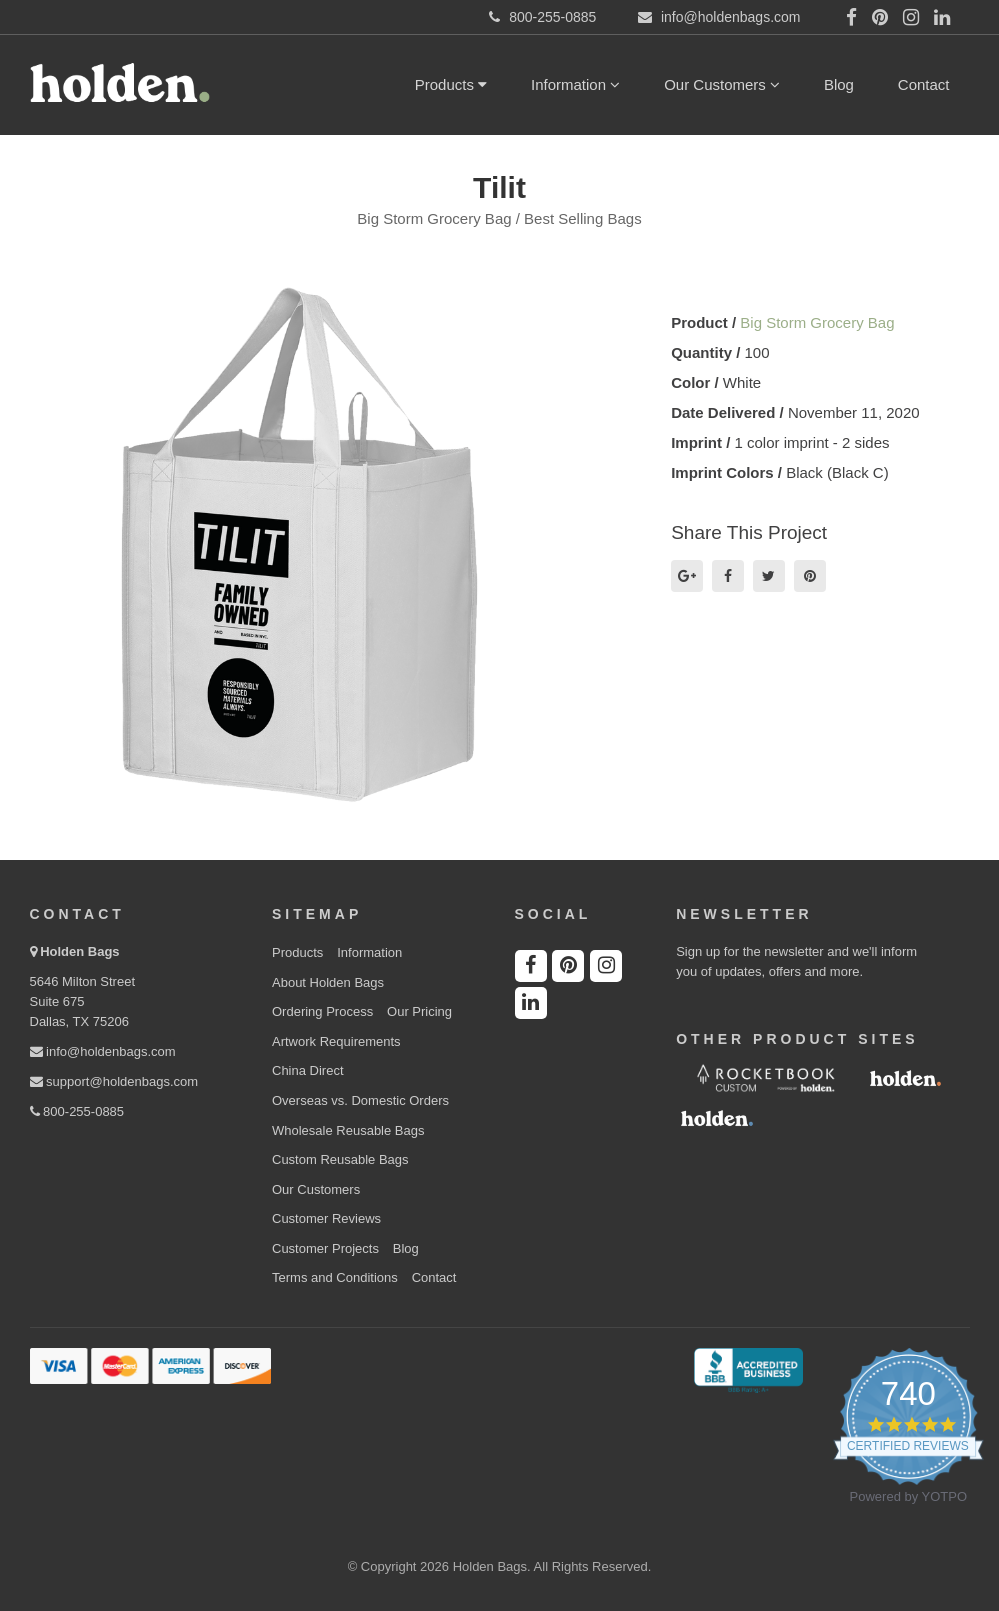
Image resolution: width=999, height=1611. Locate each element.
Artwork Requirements (336, 1041)
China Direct (308, 1070)
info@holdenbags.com (103, 1051)
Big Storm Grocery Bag (817, 322)
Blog (839, 84)
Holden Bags (79, 951)
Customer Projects (325, 1248)
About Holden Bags (328, 982)
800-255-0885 (77, 1111)
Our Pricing (419, 1011)
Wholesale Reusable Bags (348, 1130)
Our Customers (722, 84)
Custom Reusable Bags (340, 1159)
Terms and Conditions (335, 1277)
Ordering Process (322, 1011)
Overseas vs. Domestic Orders (360, 1100)
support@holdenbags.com (114, 1081)
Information (575, 84)
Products (451, 84)
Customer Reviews (326, 1218)
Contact (924, 84)
